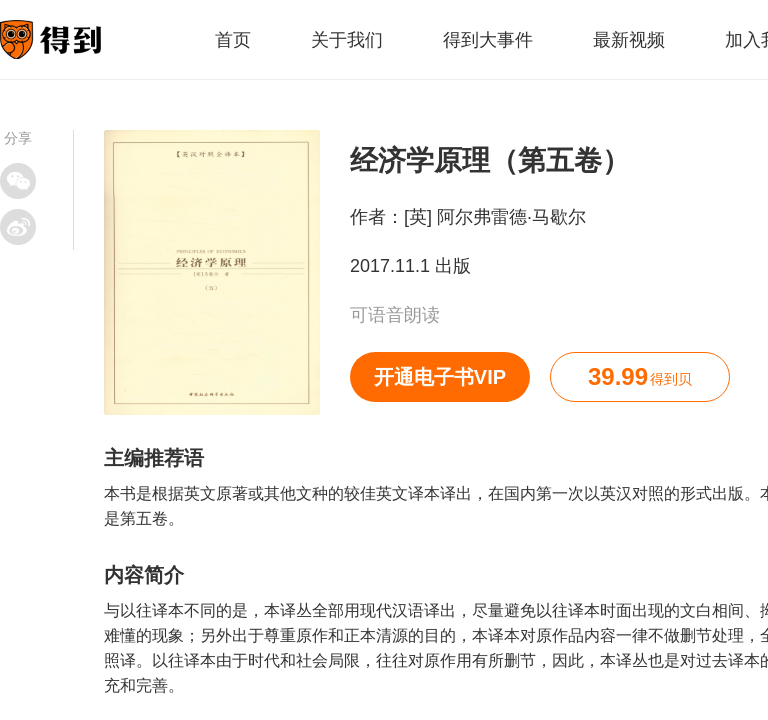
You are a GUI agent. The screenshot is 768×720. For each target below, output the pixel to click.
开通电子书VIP (440, 377)
